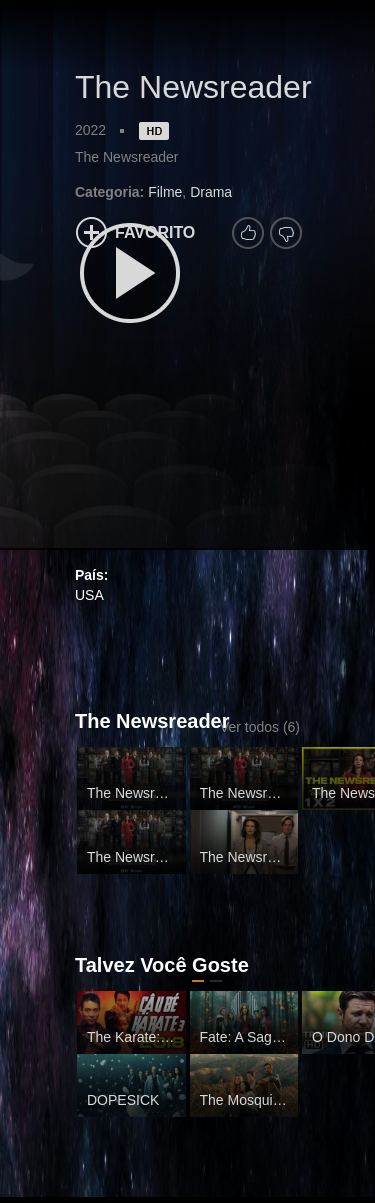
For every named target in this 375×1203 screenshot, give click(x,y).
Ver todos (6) (260, 727)
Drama (211, 192)
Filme (165, 192)
